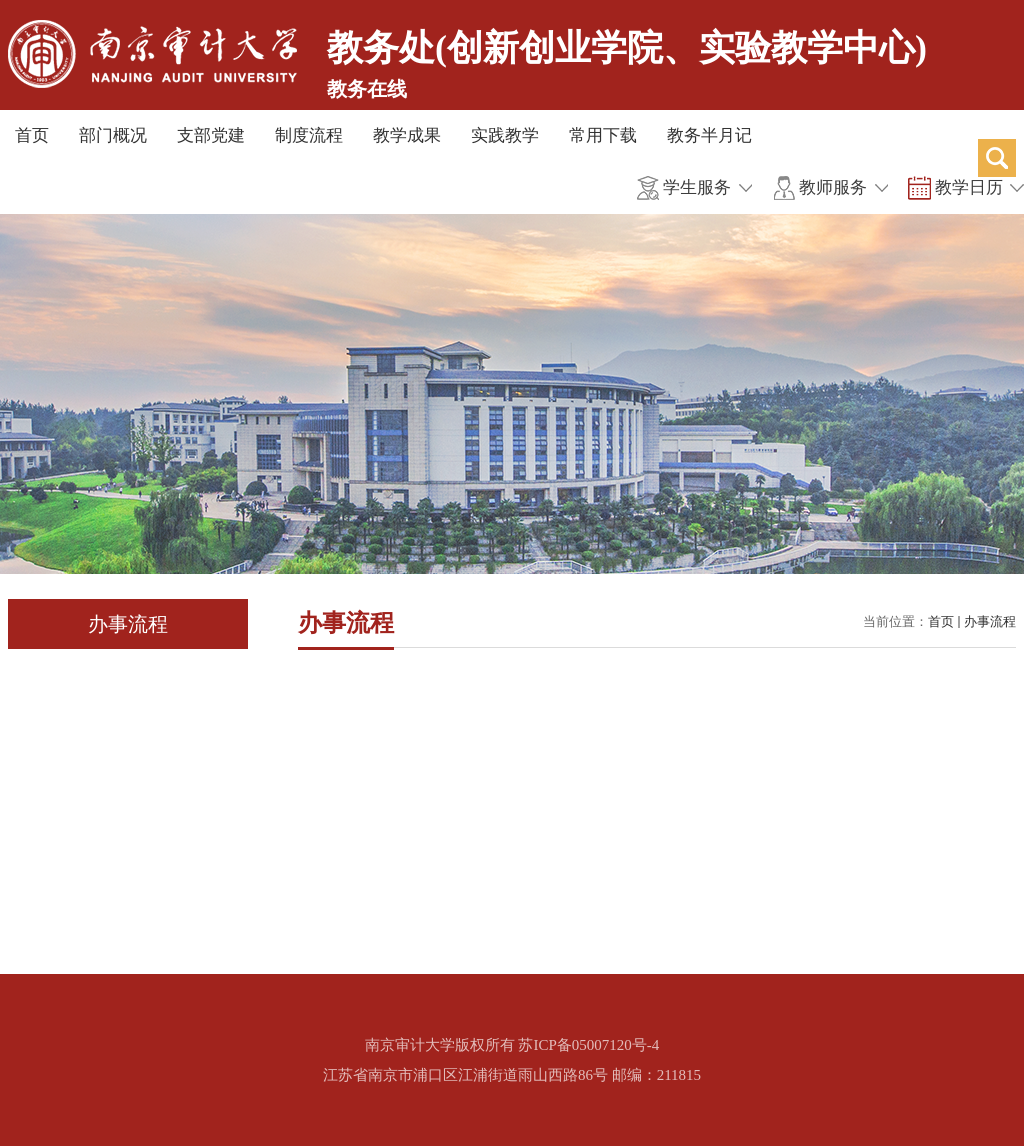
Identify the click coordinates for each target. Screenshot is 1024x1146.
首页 (32, 135)
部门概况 (113, 135)
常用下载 (603, 135)
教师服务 (833, 187)
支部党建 (211, 135)
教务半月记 (709, 135)
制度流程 (309, 135)
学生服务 (697, 187)
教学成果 (407, 135)
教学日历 (969, 187)
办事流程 (990, 621)
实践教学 (505, 135)
